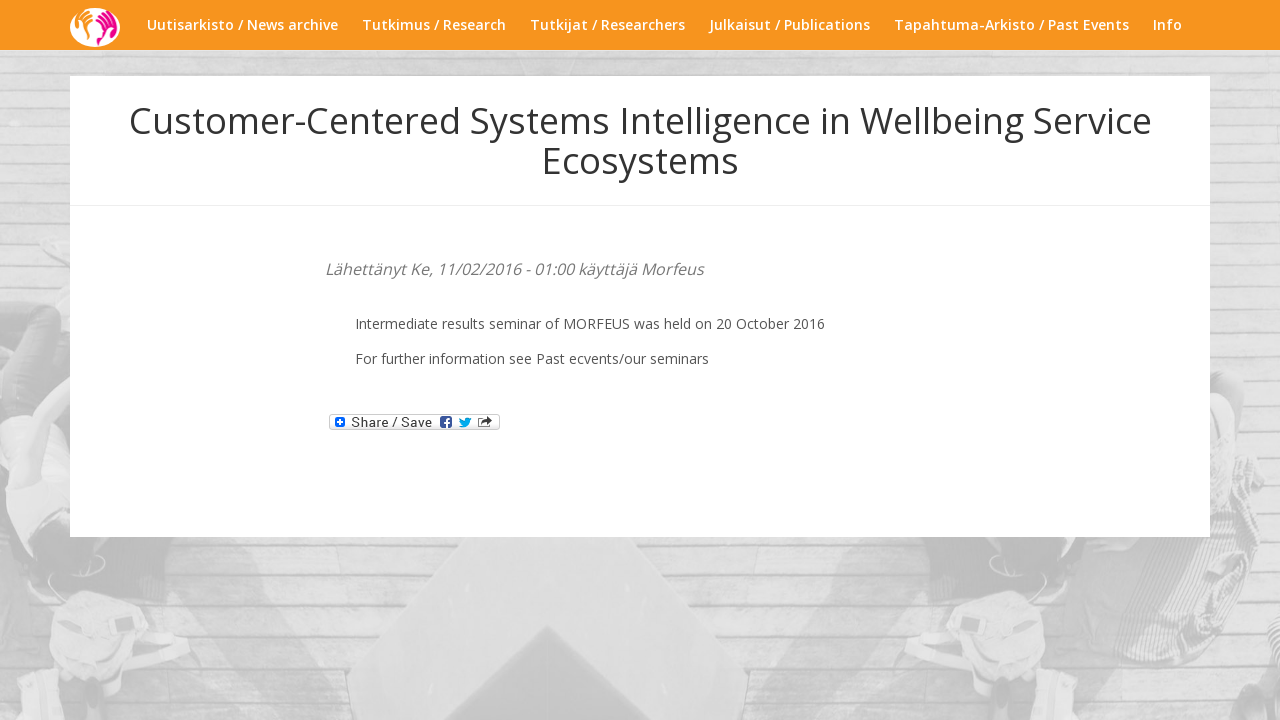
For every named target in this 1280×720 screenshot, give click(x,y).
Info (1167, 24)
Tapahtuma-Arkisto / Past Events (1011, 24)
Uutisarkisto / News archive (242, 24)
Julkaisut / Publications (789, 24)
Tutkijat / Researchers (607, 24)
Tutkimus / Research (434, 24)
